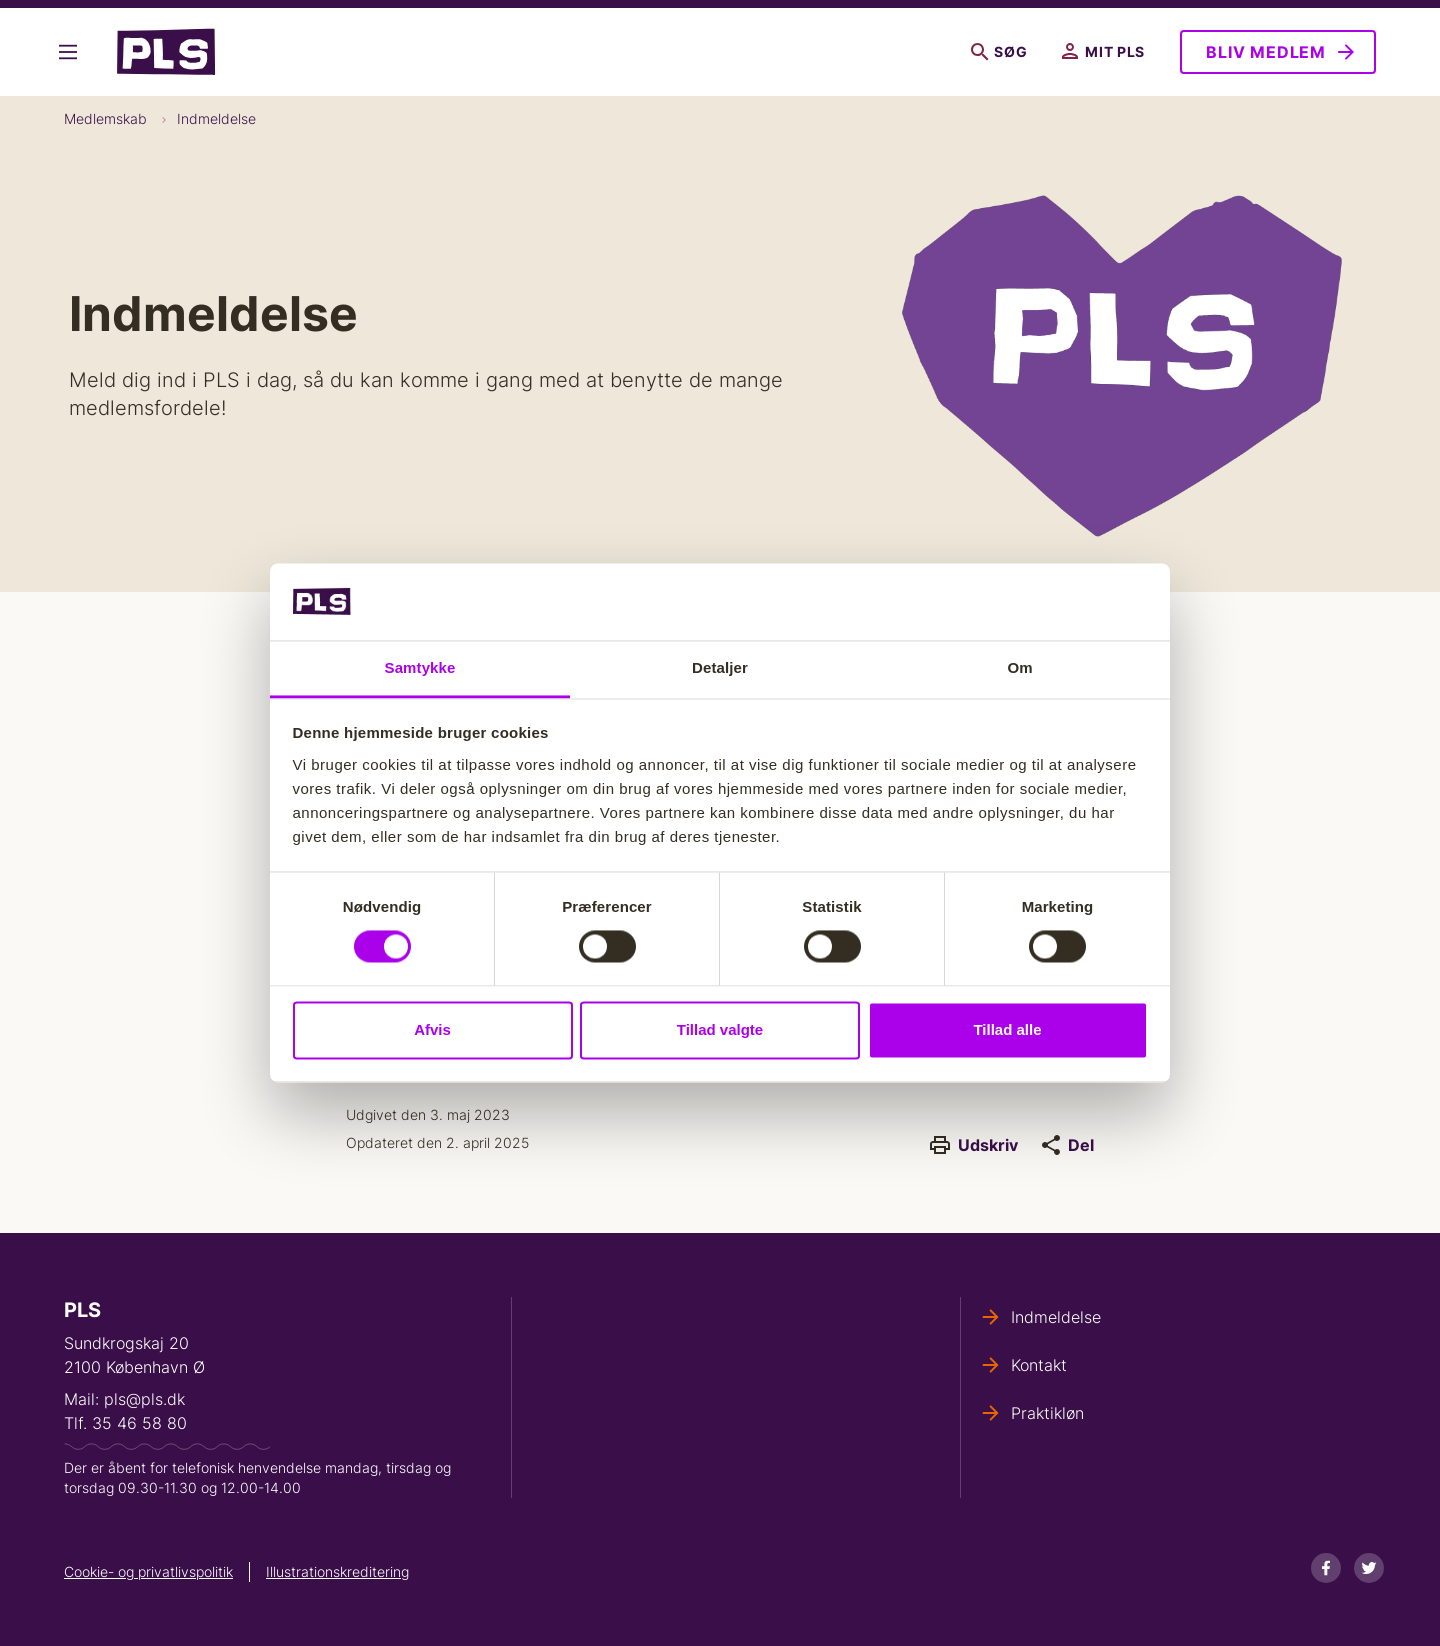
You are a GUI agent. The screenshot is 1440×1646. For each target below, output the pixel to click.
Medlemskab (105, 118)
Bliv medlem (1266, 52)
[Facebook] (1326, 1568)
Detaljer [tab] (720, 667)
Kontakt (1039, 1365)
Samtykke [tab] (420, 667)
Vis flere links (68, 52)
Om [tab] (1019, 667)
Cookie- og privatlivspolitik (148, 1571)
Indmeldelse (216, 118)
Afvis (432, 1029)
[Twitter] (1369, 1568)
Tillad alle (1007, 1029)
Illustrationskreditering (337, 1571)
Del (1068, 1145)
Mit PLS (1103, 52)
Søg (999, 52)
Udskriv (974, 1145)
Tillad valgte (720, 1029)
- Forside (166, 52)
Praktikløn (1047, 1413)
